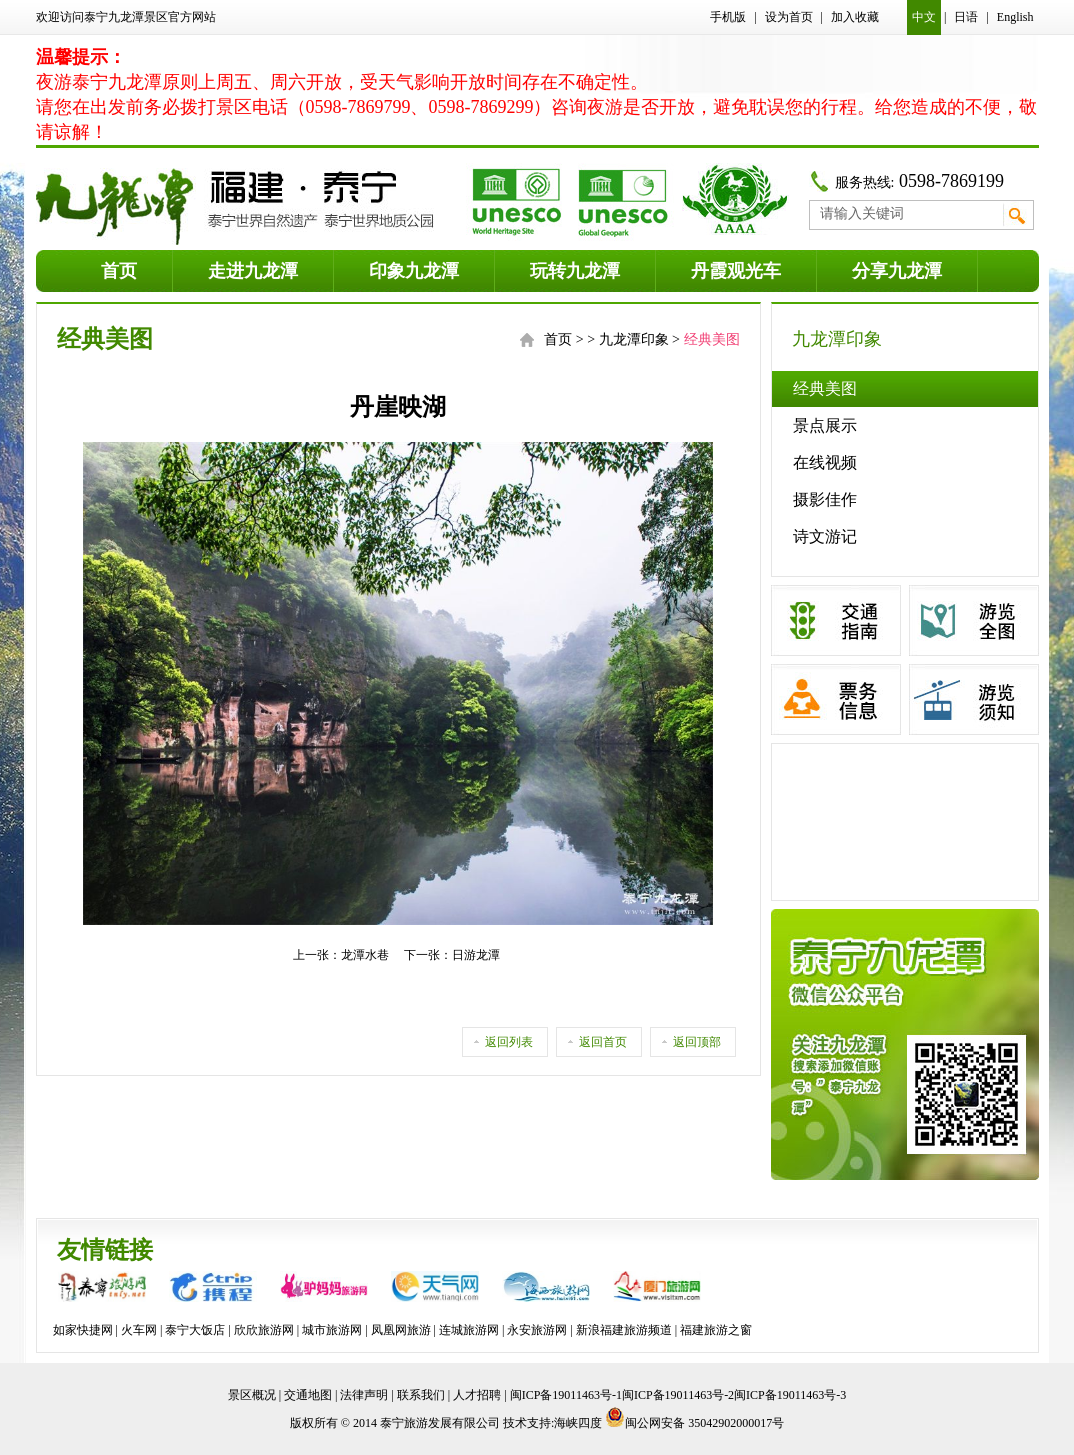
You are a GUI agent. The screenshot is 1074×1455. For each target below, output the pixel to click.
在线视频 (825, 462)
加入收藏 (855, 17)
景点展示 (825, 425)
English (1015, 17)
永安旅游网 (537, 1330)
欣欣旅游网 (264, 1330)
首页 (558, 339)
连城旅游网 (469, 1330)
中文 (924, 17)
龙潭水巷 (365, 955)
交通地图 (308, 1395)
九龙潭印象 (634, 339)
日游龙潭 (476, 955)
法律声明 (364, 1395)
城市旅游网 (332, 1330)
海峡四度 (578, 1423)
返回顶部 (697, 1042)
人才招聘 (477, 1395)
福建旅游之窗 (716, 1330)
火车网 (139, 1330)
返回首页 (603, 1042)
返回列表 (509, 1042)
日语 (966, 17)
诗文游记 (825, 536)
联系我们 (421, 1395)
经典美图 (825, 388)
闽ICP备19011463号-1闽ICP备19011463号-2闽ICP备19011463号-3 (678, 1395)
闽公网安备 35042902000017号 (694, 1423)
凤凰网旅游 (401, 1330)
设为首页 (789, 17)
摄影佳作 (825, 499)
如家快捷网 (83, 1330)
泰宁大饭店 (195, 1330)
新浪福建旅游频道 (624, 1330)
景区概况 (252, 1395)
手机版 (728, 17)
